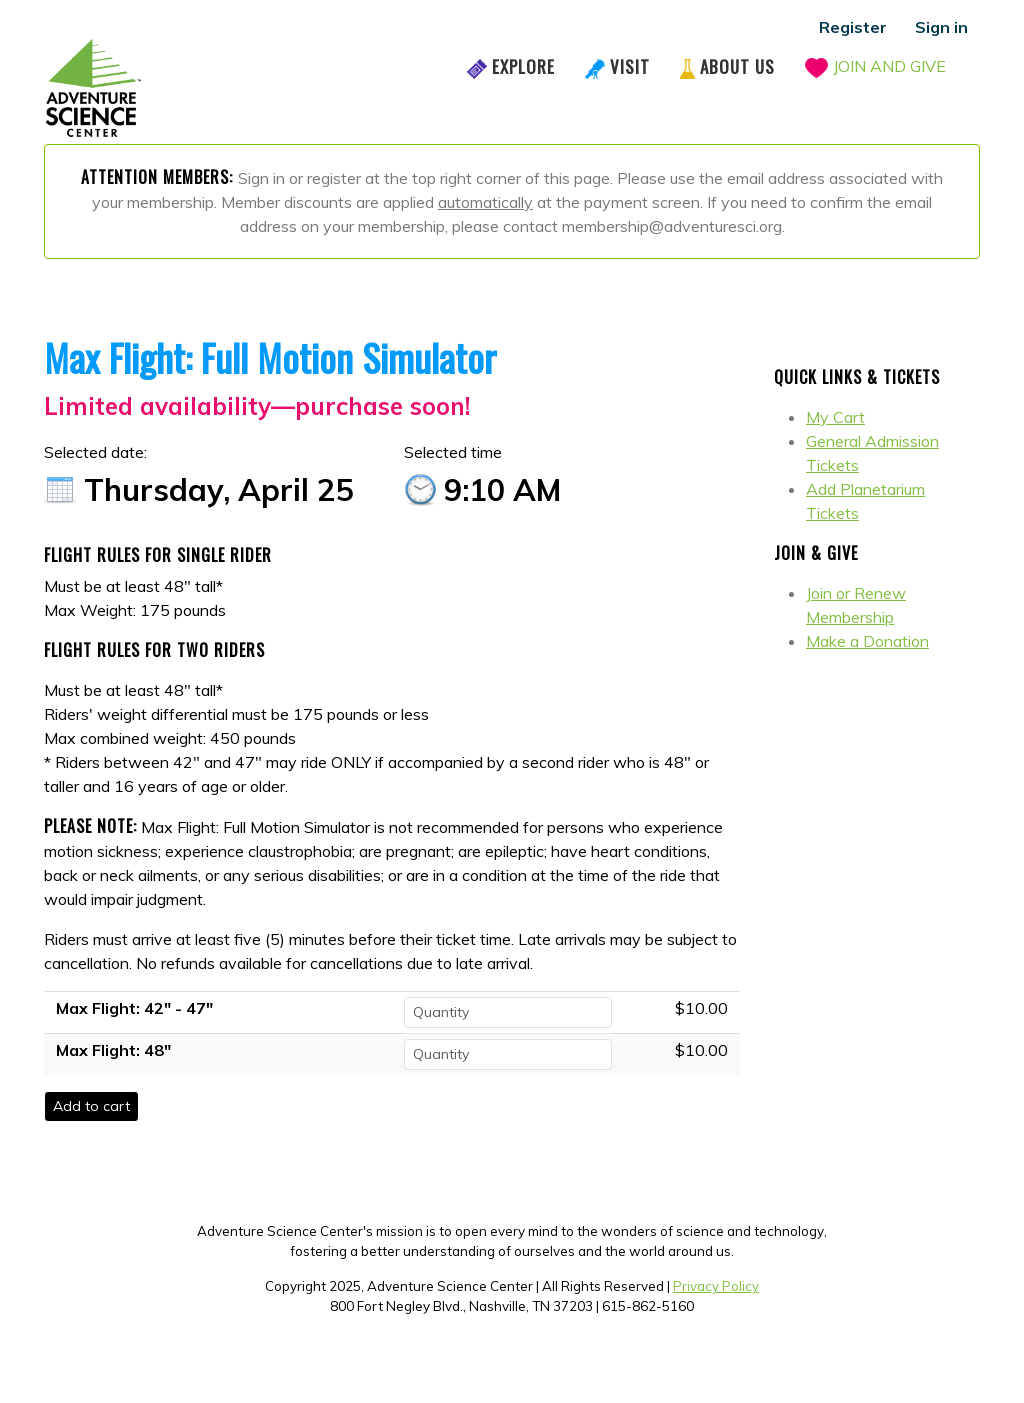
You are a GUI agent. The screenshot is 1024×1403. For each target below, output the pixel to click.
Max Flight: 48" (113, 1050)
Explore (523, 66)
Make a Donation (867, 641)
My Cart (835, 417)
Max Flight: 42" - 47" (134, 1008)
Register (853, 27)
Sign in (941, 27)
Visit (630, 66)
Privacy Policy (716, 1286)
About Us (737, 66)
